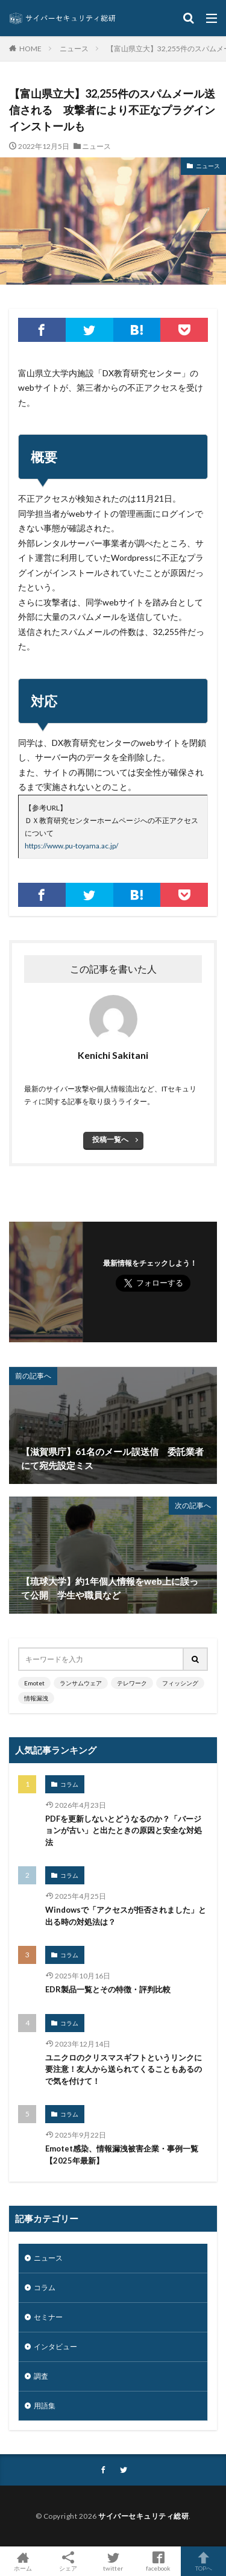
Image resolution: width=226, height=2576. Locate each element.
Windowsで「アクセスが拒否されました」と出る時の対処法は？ (125, 1916)
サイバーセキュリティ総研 (143, 2516)
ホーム (22, 2561)
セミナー (48, 2317)
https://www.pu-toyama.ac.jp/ (71, 845)
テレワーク (132, 1683)
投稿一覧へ (110, 1139)
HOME (30, 48)
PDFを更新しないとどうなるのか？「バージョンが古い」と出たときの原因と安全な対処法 (123, 1830)
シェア (67, 2561)
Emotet (34, 1683)
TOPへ (203, 2561)
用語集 (44, 2405)
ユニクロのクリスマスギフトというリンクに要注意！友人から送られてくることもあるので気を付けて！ (123, 2069)
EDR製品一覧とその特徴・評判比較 (108, 1989)
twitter (113, 2561)
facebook (158, 2561)
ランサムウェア (81, 1683)
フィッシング (180, 1683)
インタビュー (55, 2346)
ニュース (74, 48)
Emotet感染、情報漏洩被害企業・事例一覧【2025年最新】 (121, 2154)
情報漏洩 (36, 1698)
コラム (69, 1784)
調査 (41, 2376)
